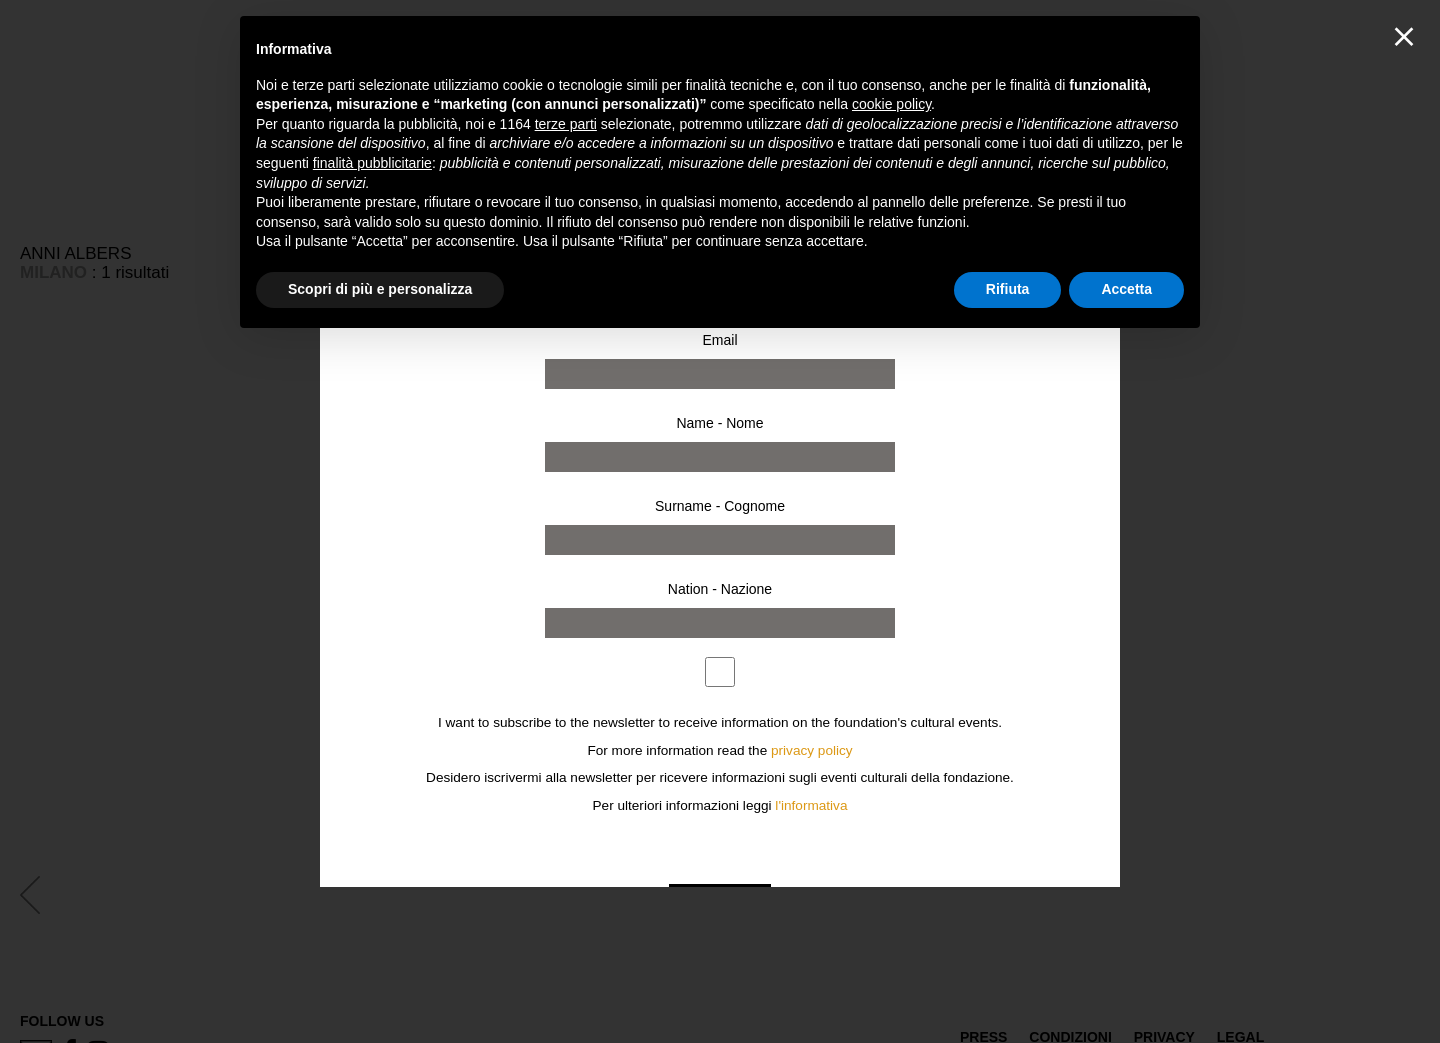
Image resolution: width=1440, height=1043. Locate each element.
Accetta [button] (1126, 289)
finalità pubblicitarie (372, 163)
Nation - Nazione (720, 589)
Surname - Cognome (720, 506)
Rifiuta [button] (1008, 289)
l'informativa (811, 805)
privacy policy (812, 750)
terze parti (566, 124)
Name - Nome (719, 423)
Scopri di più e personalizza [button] (380, 289)
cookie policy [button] (891, 104)
